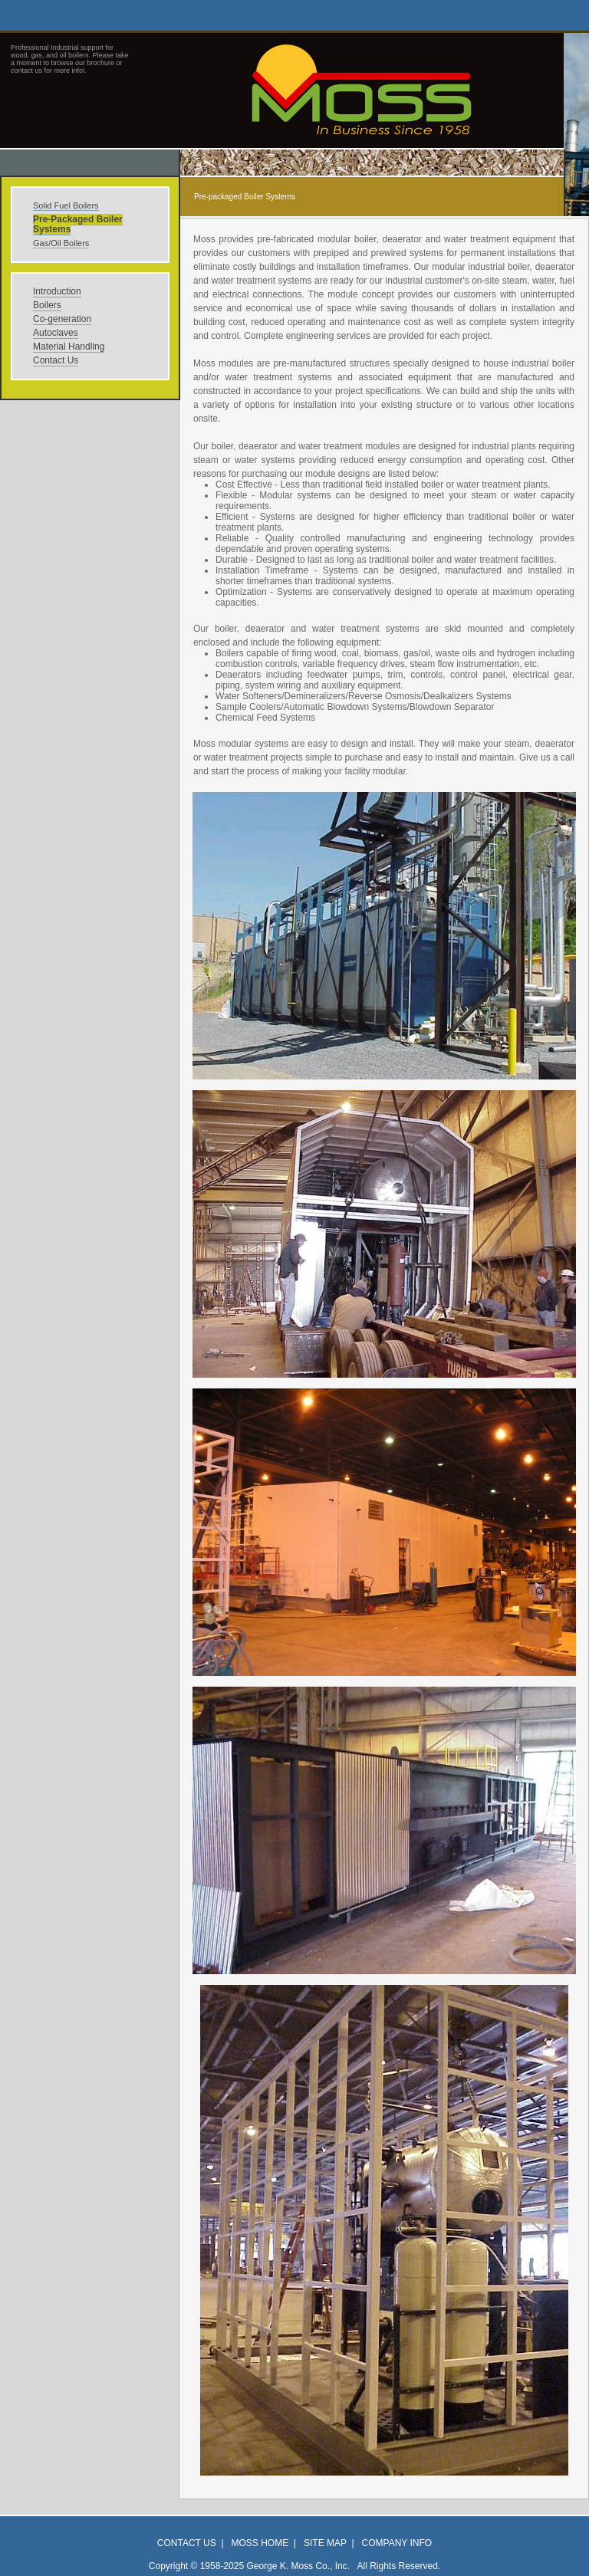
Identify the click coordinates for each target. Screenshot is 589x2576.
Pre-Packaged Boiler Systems (78, 224)
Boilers (47, 305)
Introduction (57, 291)
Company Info (397, 2543)
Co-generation (62, 319)
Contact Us (55, 360)
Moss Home (260, 2543)
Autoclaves (55, 332)
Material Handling (68, 346)
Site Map (325, 2543)
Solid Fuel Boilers (66, 205)
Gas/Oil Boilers (61, 243)
